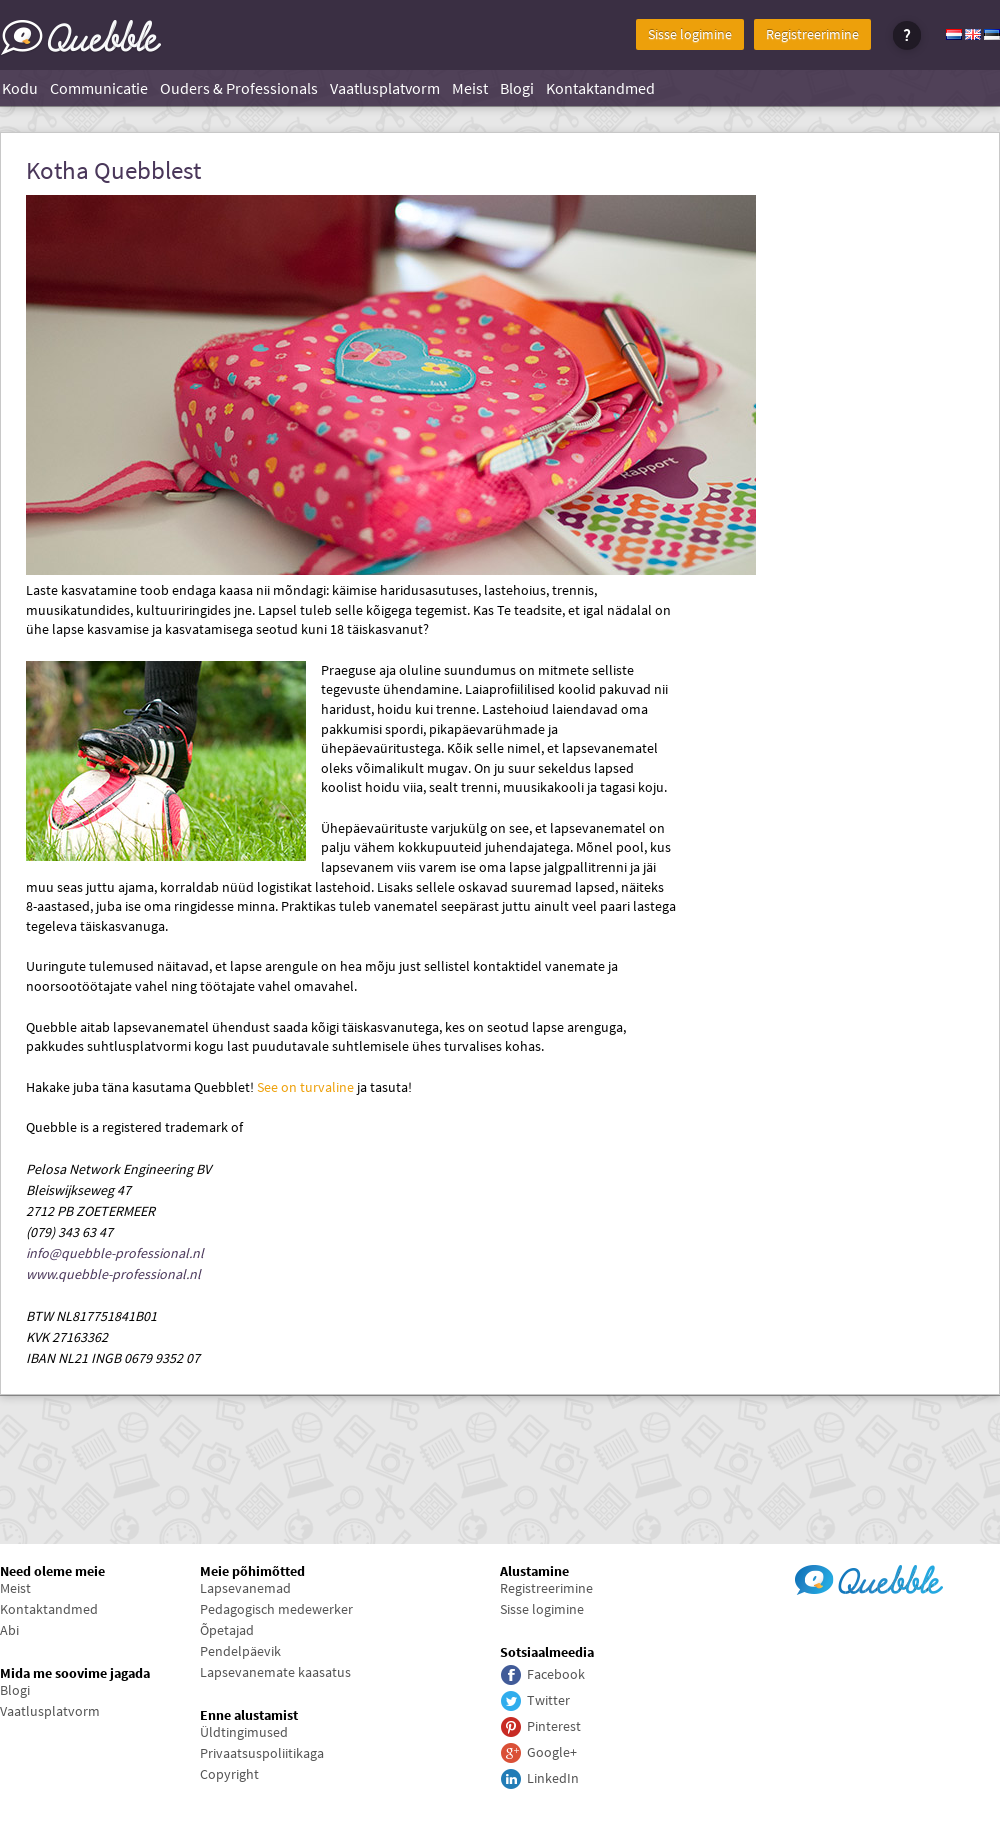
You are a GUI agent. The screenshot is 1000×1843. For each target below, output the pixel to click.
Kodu (20, 88)
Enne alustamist (249, 1715)
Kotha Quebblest (113, 170)
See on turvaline (305, 1087)
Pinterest (554, 1726)
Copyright (229, 1774)
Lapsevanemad (245, 1588)
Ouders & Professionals (239, 88)
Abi (9, 1630)
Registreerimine (812, 34)
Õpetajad (227, 1630)
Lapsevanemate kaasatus (275, 1672)
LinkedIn (553, 1778)
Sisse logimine (690, 34)
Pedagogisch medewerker (276, 1609)
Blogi (517, 88)
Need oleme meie (52, 1571)
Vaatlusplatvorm (385, 88)
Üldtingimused (244, 1732)
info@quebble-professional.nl (115, 1253)
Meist (470, 88)
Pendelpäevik (240, 1651)
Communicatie (99, 88)
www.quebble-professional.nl (113, 1274)
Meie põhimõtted (252, 1571)
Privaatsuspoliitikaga (262, 1753)
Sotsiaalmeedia (547, 1652)
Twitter (548, 1700)
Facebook (556, 1674)
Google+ (552, 1752)
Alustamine (534, 1571)
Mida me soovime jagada (75, 1673)
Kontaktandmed (600, 88)
